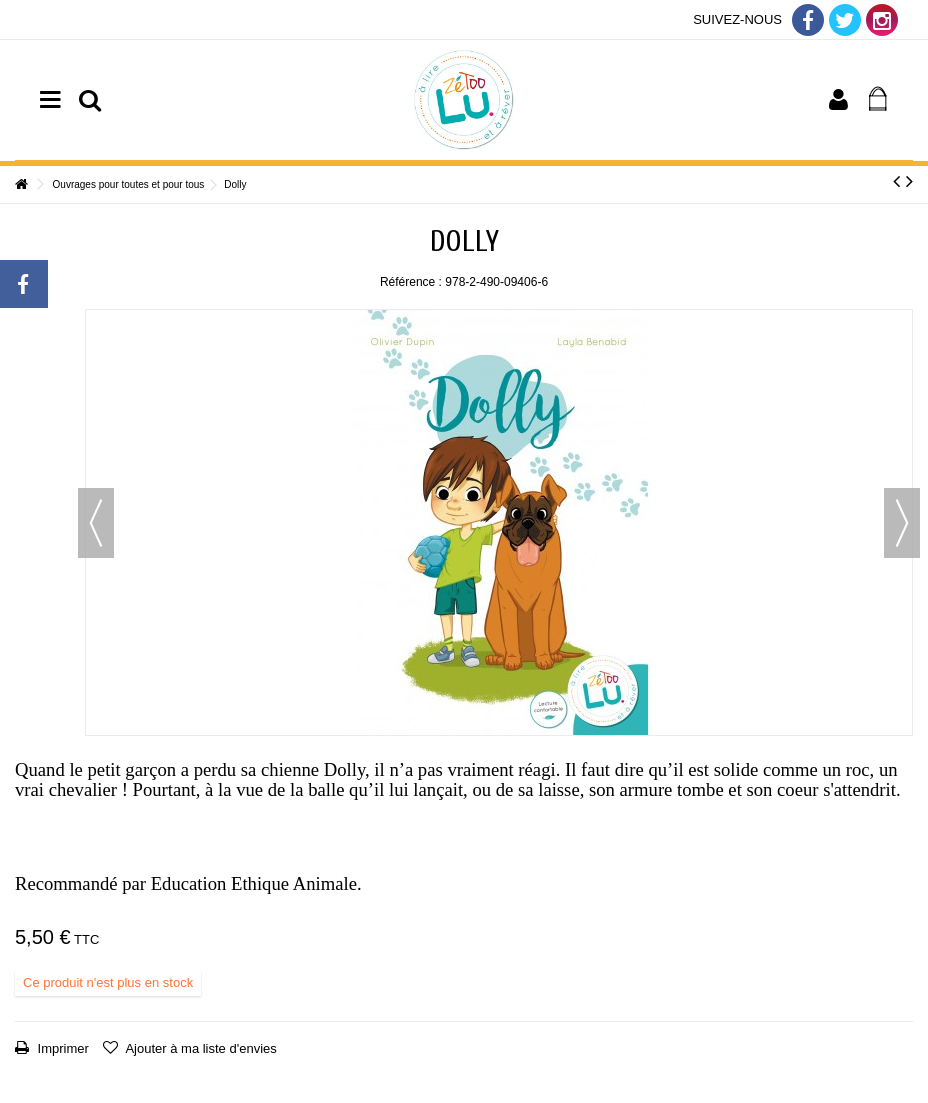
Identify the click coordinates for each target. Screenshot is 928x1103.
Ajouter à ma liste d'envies (200, 1048)
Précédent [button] (96, 523)
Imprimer (61, 1048)
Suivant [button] (902, 523)
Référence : (411, 282)
